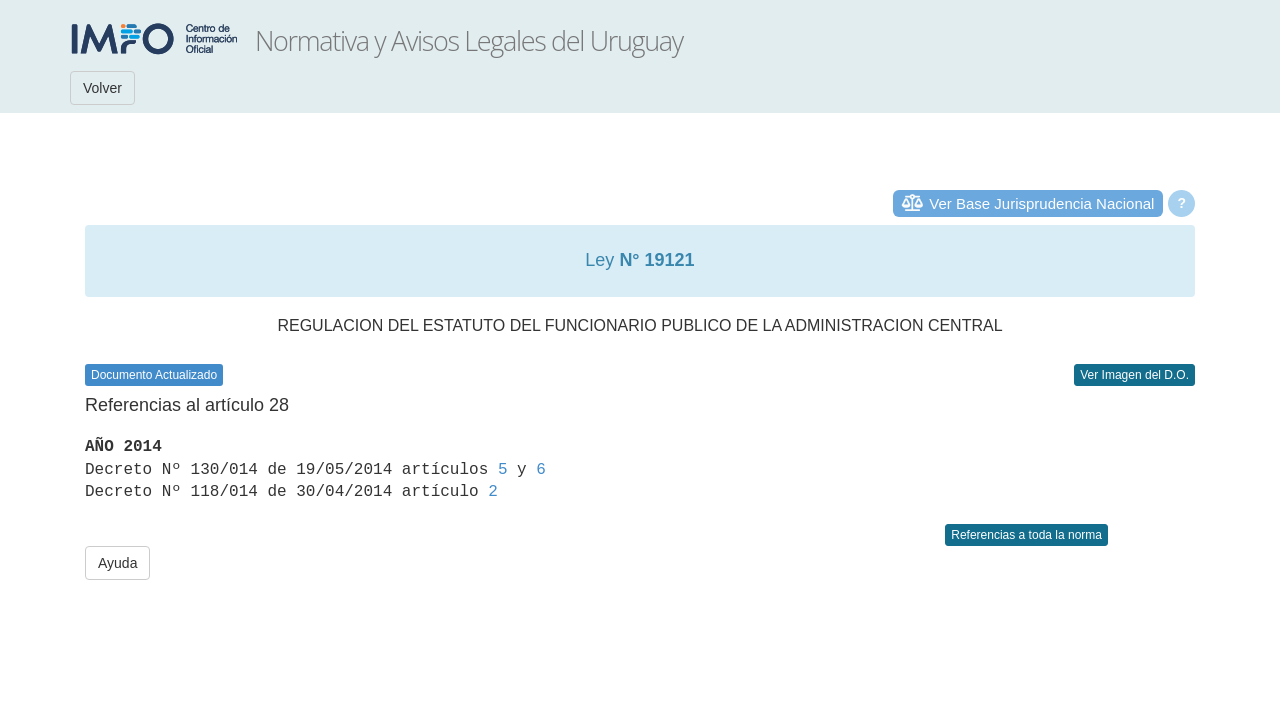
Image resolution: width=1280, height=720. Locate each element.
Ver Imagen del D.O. (1134, 375)
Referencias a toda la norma (1026, 535)
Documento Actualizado (154, 375)
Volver (102, 88)
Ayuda (117, 563)
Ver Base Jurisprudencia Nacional (1041, 203)
